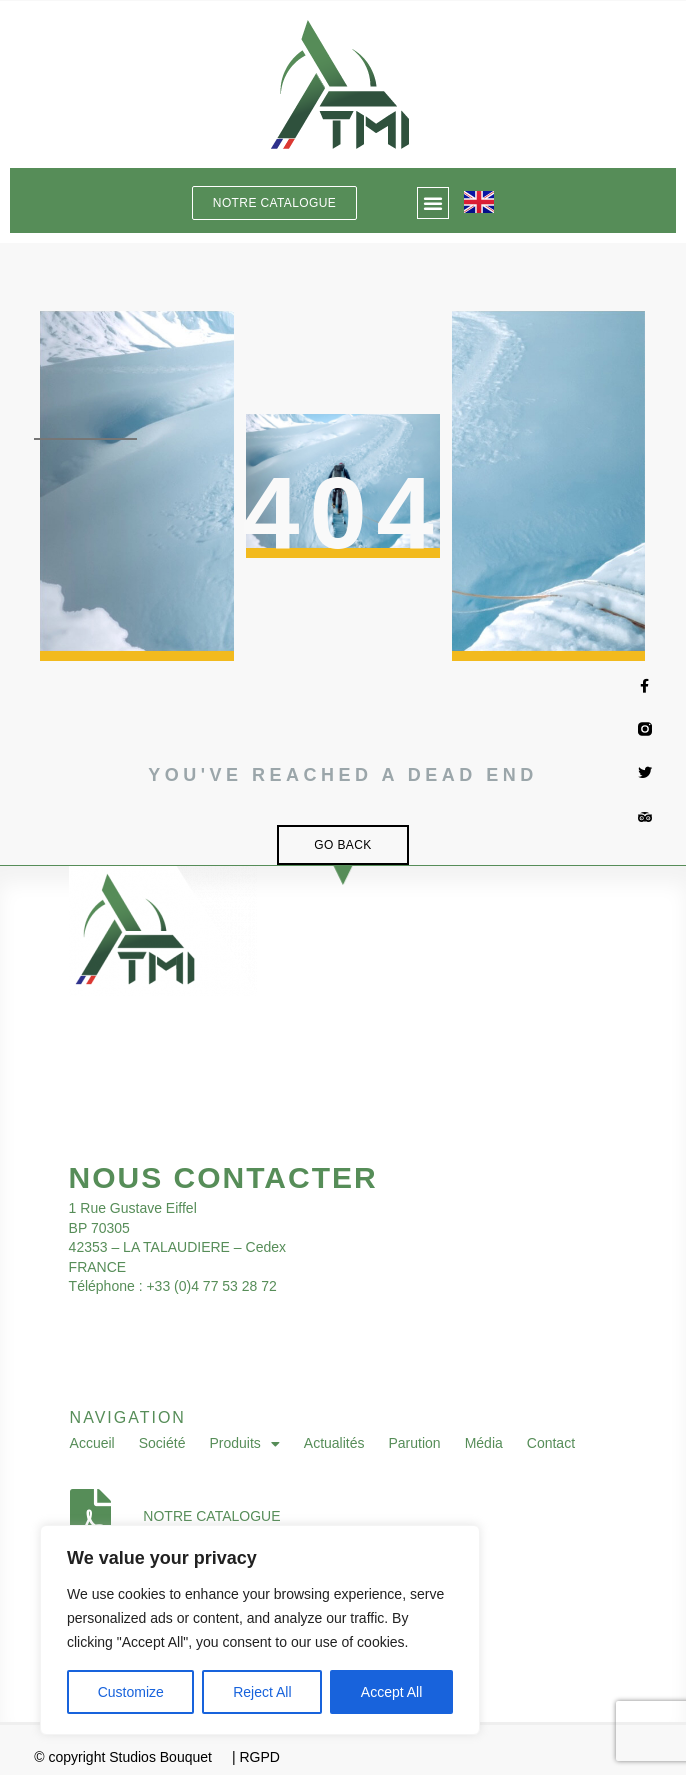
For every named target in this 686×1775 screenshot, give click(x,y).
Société (162, 1443)
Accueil (92, 1443)
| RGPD (256, 1757)
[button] (433, 203)
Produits (244, 1444)
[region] (260, 1630)
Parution (415, 1443)
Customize (131, 1692)
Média (484, 1443)
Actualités (334, 1443)
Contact (551, 1443)
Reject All (262, 1692)
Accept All (391, 1692)
